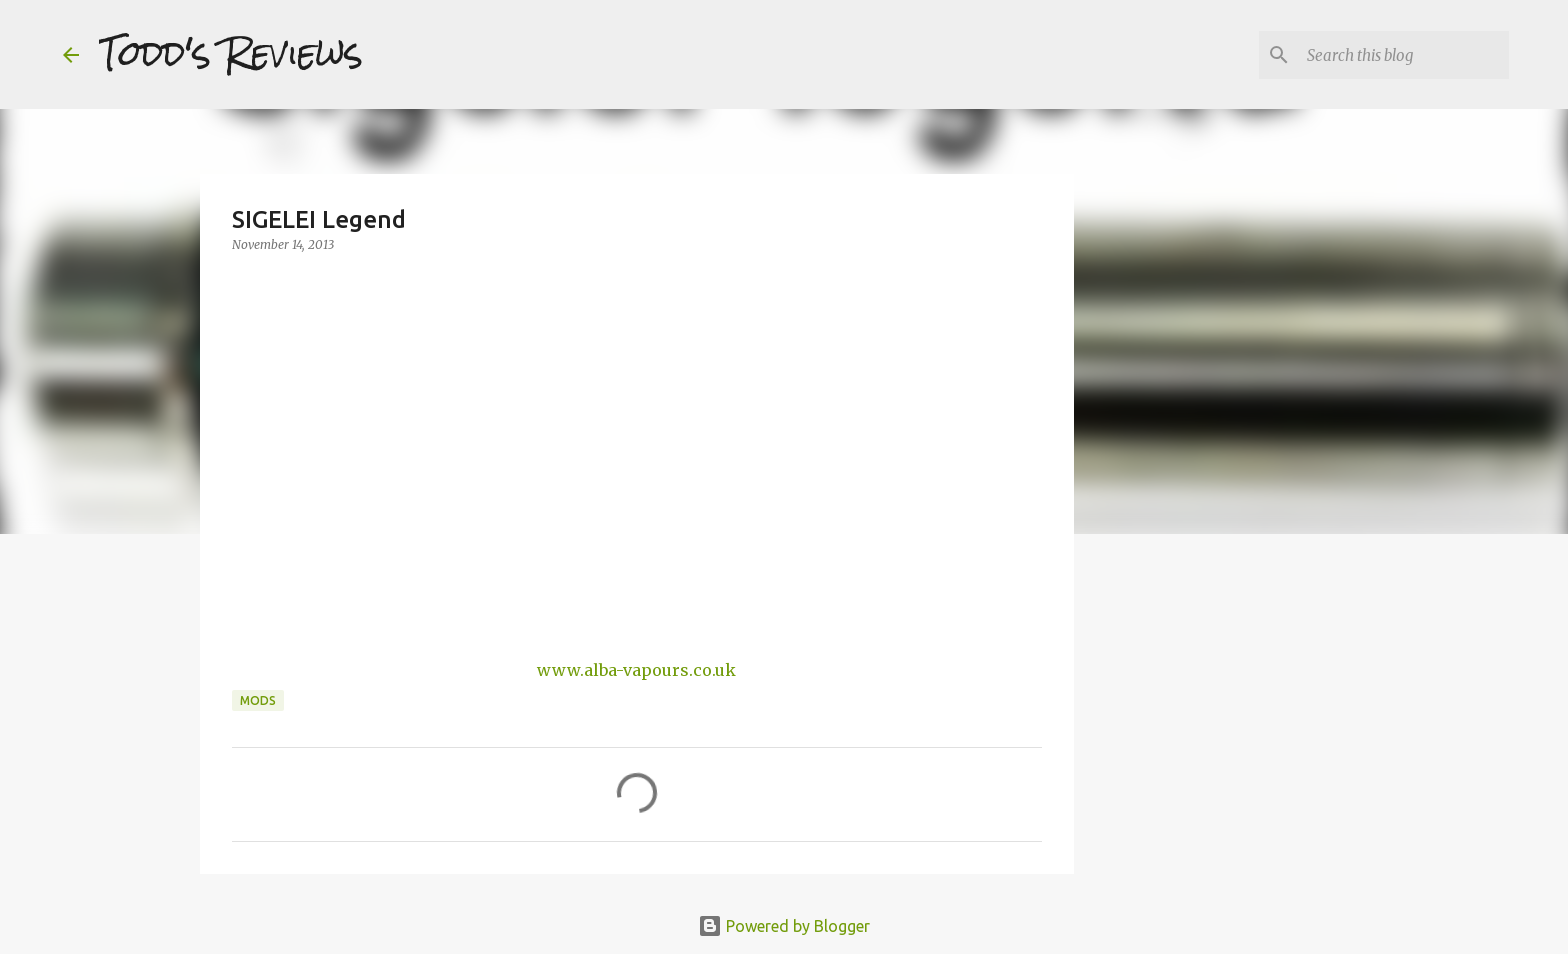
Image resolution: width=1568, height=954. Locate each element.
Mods (258, 700)
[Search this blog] (1404, 55)
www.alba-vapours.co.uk (636, 670)
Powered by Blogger (784, 926)
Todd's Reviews (231, 54)
